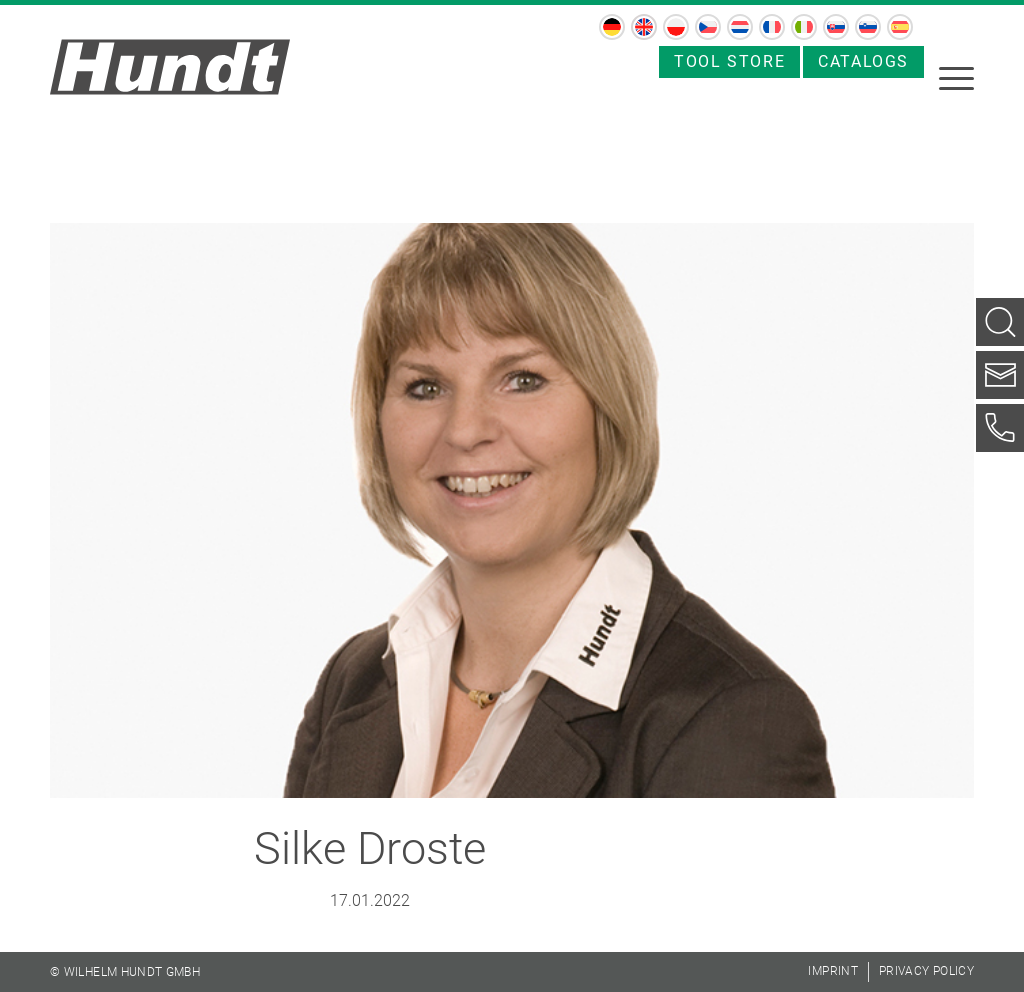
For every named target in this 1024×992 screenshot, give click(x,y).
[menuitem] (612, 26)
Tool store (729, 61)
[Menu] (956, 77)
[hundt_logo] (170, 67)
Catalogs (863, 61)
